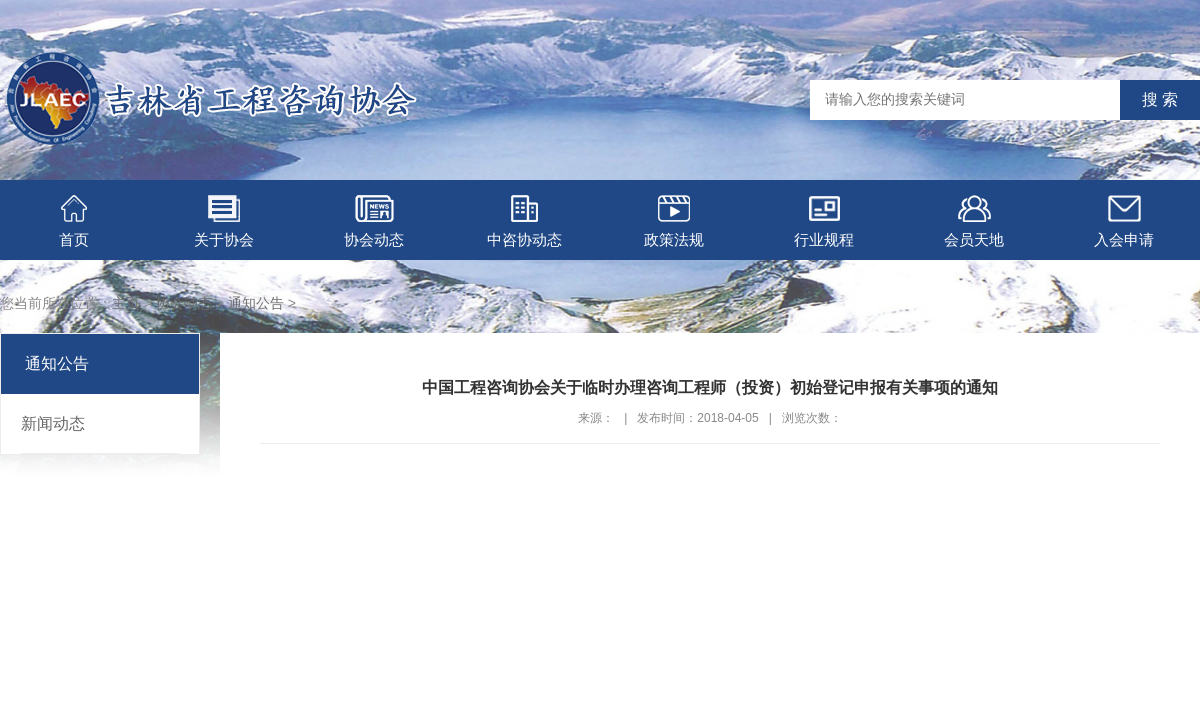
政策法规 (674, 221)
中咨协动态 (524, 221)
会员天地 (974, 221)
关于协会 (224, 221)
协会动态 (374, 221)
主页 (126, 303)
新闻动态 (53, 423)
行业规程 (824, 221)
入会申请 (1124, 221)
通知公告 (256, 303)
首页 (74, 221)
